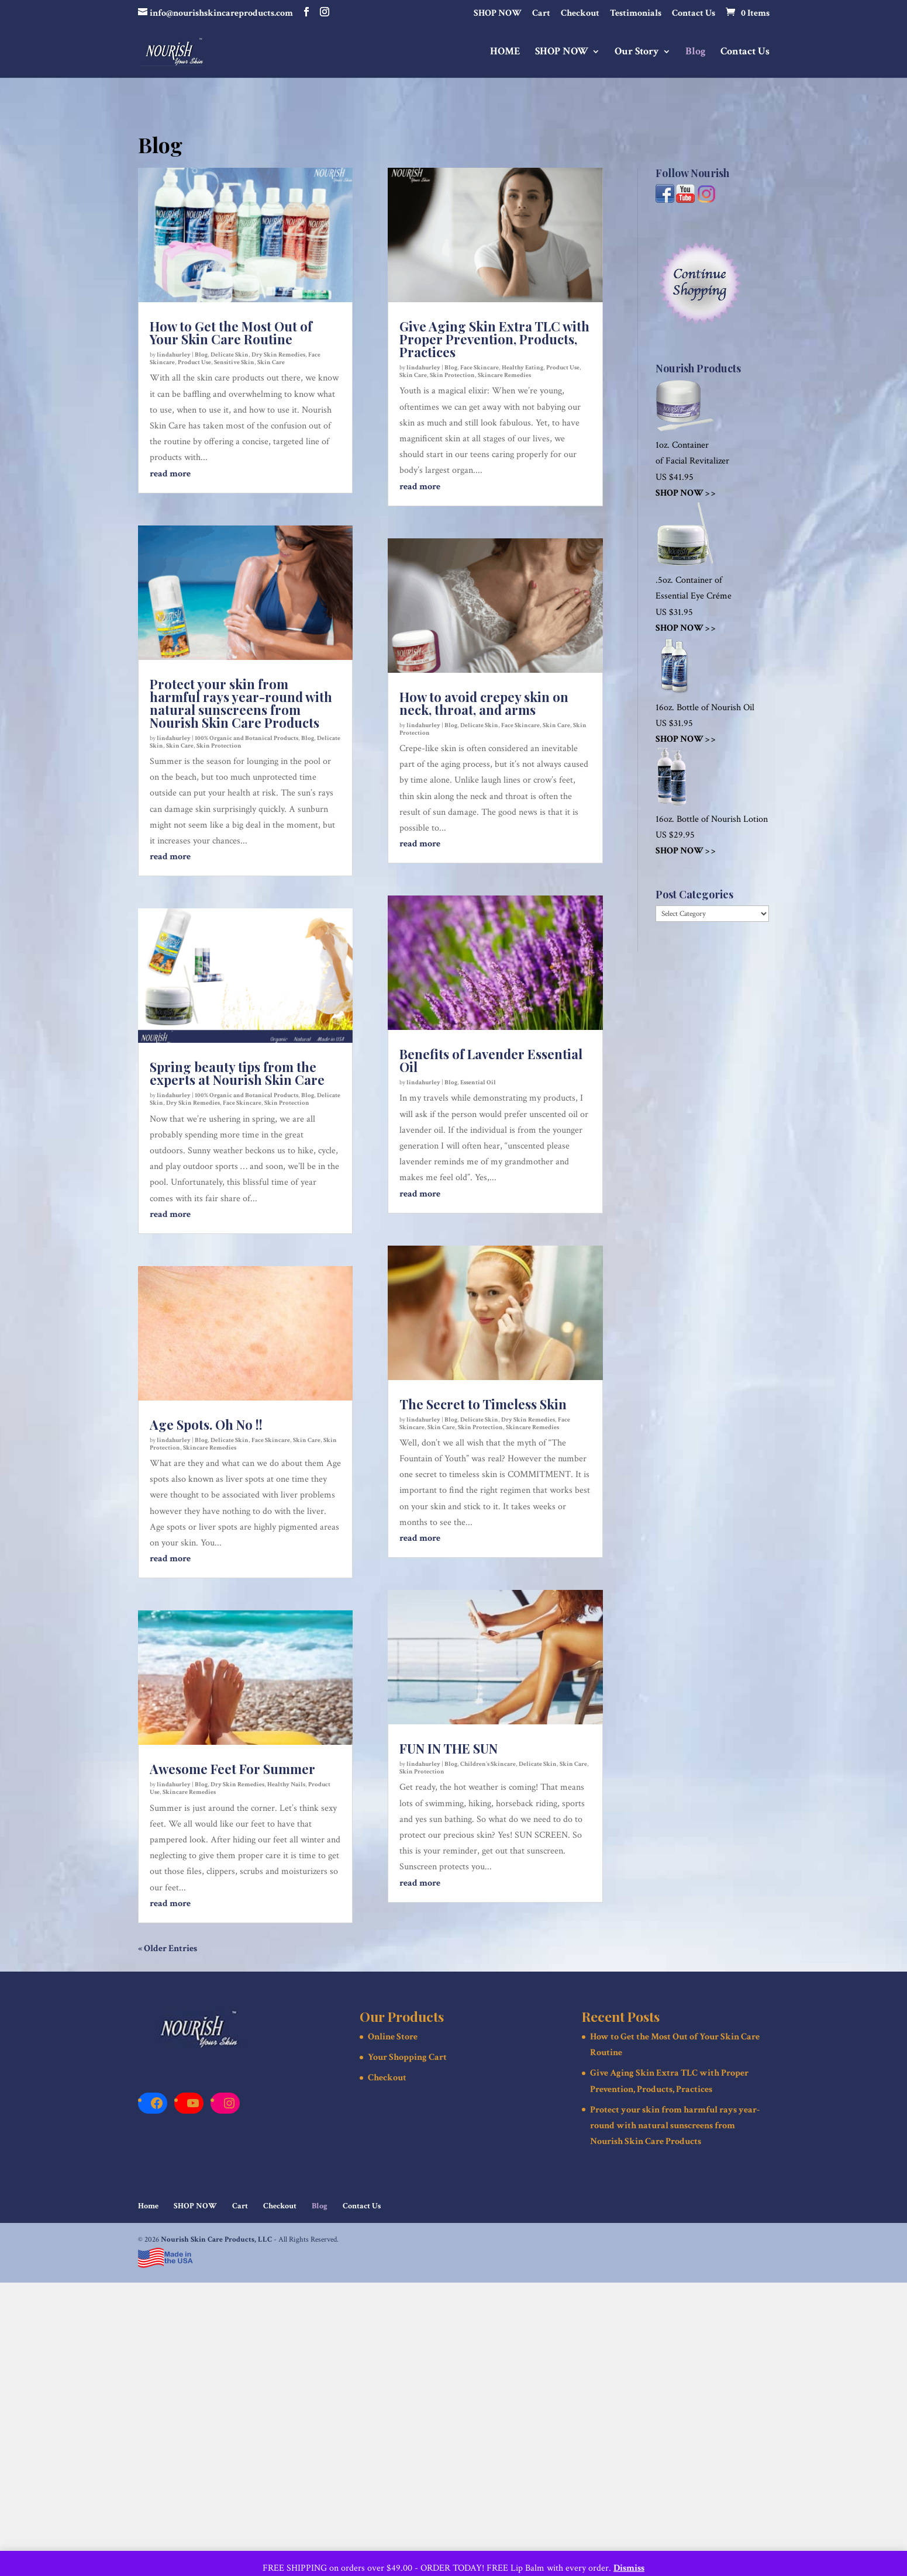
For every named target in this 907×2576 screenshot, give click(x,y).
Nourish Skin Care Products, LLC (216, 2240)
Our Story (637, 52)
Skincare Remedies (209, 1448)
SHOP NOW (498, 14)
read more (170, 474)
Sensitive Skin (234, 362)
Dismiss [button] (628, 2568)
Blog (695, 52)
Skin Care (271, 362)
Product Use (194, 362)
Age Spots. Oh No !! (206, 1424)
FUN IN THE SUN (448, 1748)
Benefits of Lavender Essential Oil (490, 1060)
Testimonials (635, 14)
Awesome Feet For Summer (232, 1769)
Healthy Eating (522, 368)
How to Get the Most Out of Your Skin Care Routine (231, 332)
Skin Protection (219, 746)
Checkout (580, 14)
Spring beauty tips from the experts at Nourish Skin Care (237, 1073)
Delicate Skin (230, 355)
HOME (505, 52)
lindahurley (174, 355)
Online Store (393, 2037)
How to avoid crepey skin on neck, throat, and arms (483, 703)
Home (148, 2206)
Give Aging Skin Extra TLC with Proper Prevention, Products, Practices (494, 339)
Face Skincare (242, 1103)
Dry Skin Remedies (278, 355)
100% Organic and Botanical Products (246, 738)
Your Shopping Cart (407, 2057)
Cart (541, 14)
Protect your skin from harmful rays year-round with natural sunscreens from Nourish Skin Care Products (241, 703)
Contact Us (693, 14)
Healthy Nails (286, 1784)
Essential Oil (478, 1082)
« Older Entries (167, 1948)
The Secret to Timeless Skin (483, 1404)
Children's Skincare (488, 1764)
